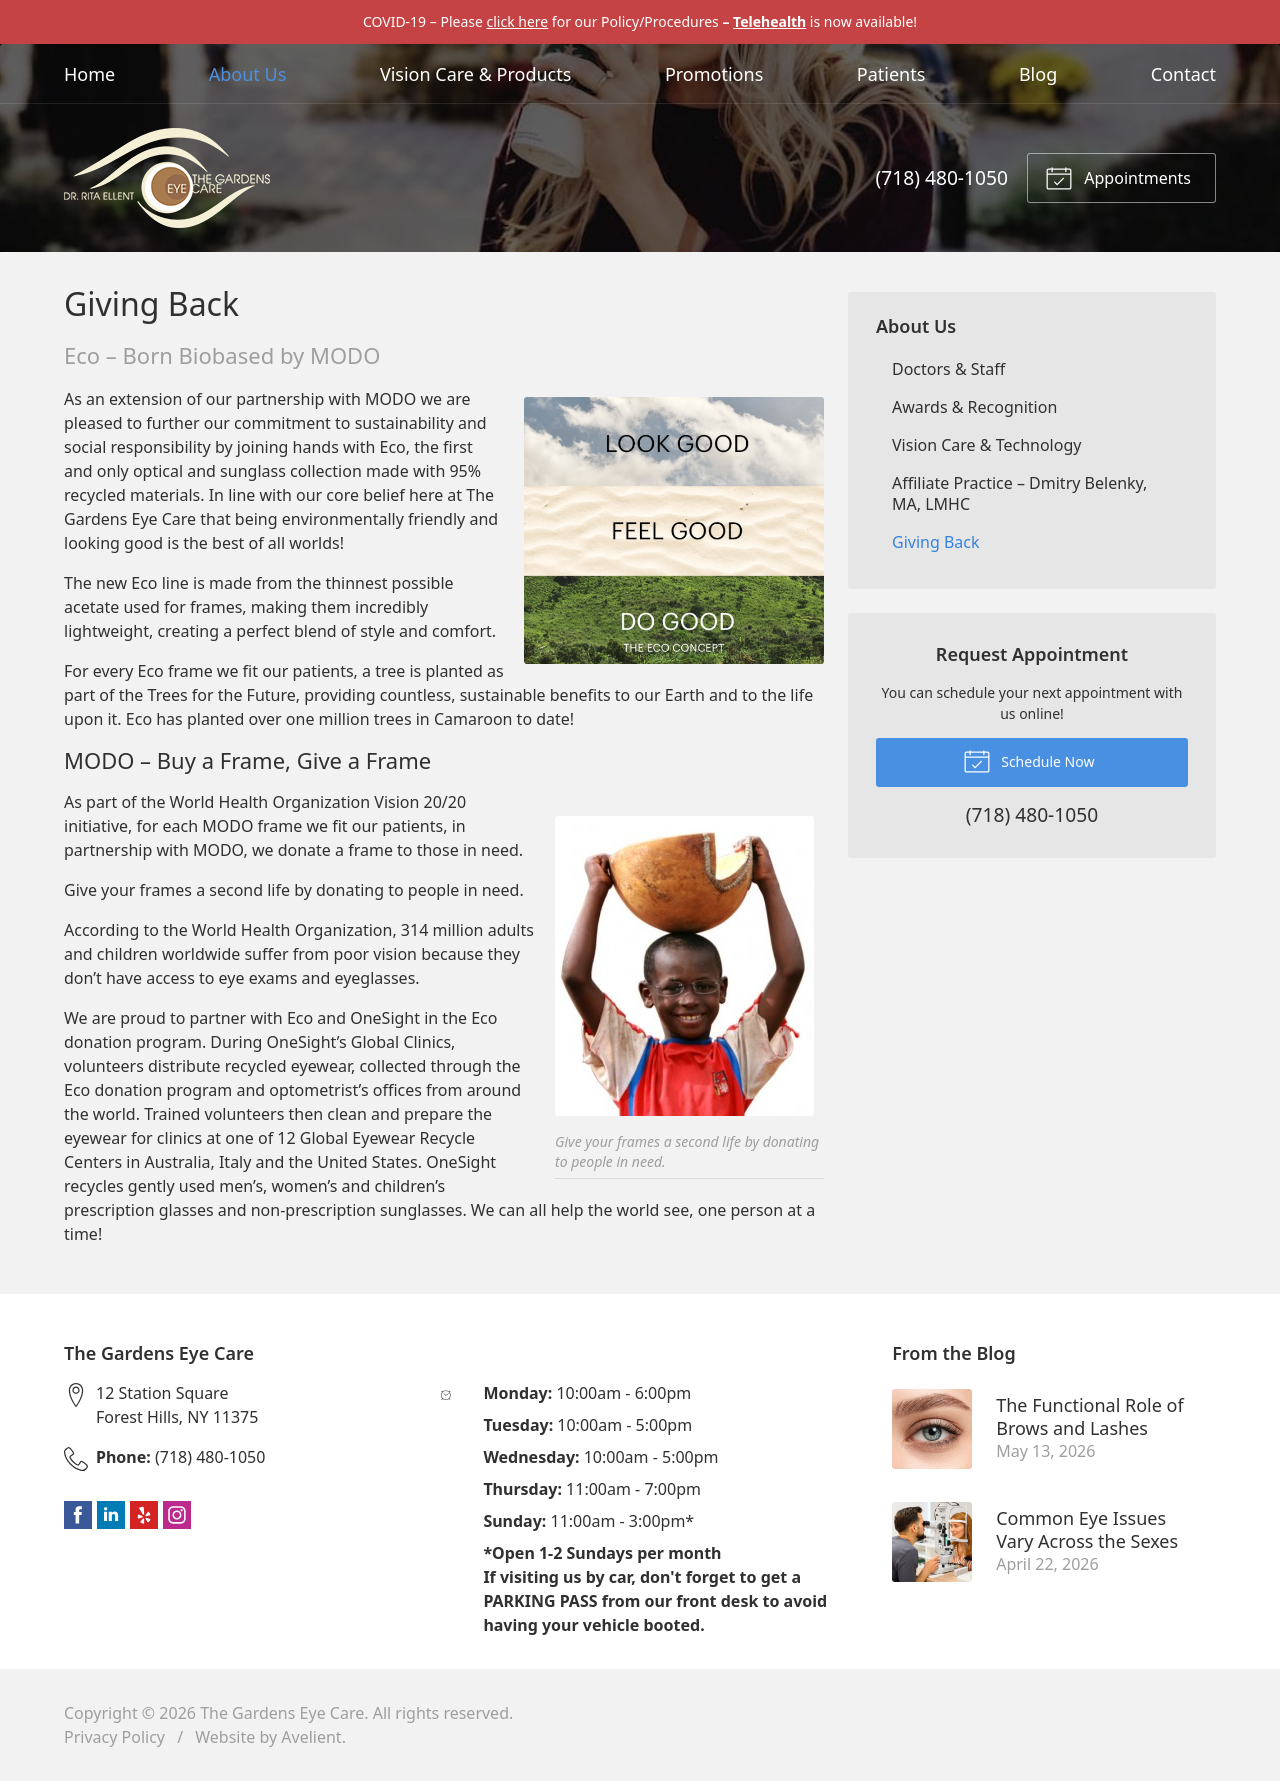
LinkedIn (111, 1515)
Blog (1038, 74)
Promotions (714, 74)
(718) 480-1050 (942, 177)
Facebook (78, 1515)
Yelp (144, 1515)
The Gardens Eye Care (282, 1713)
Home (89, 74)
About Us (248, 74)
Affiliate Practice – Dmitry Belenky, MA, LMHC (1019, 493)
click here (517, 21)
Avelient (311, 1737)
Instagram (177, 1515)
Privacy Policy (114, 1737)
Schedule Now (1029, 760)
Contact (1183, 74)
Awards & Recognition (974, 407)
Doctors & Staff (948, 369)
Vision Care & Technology (986, 445)
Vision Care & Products (475, 74)
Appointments (1118, 177)
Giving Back (936, 542)
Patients (891, 74)
